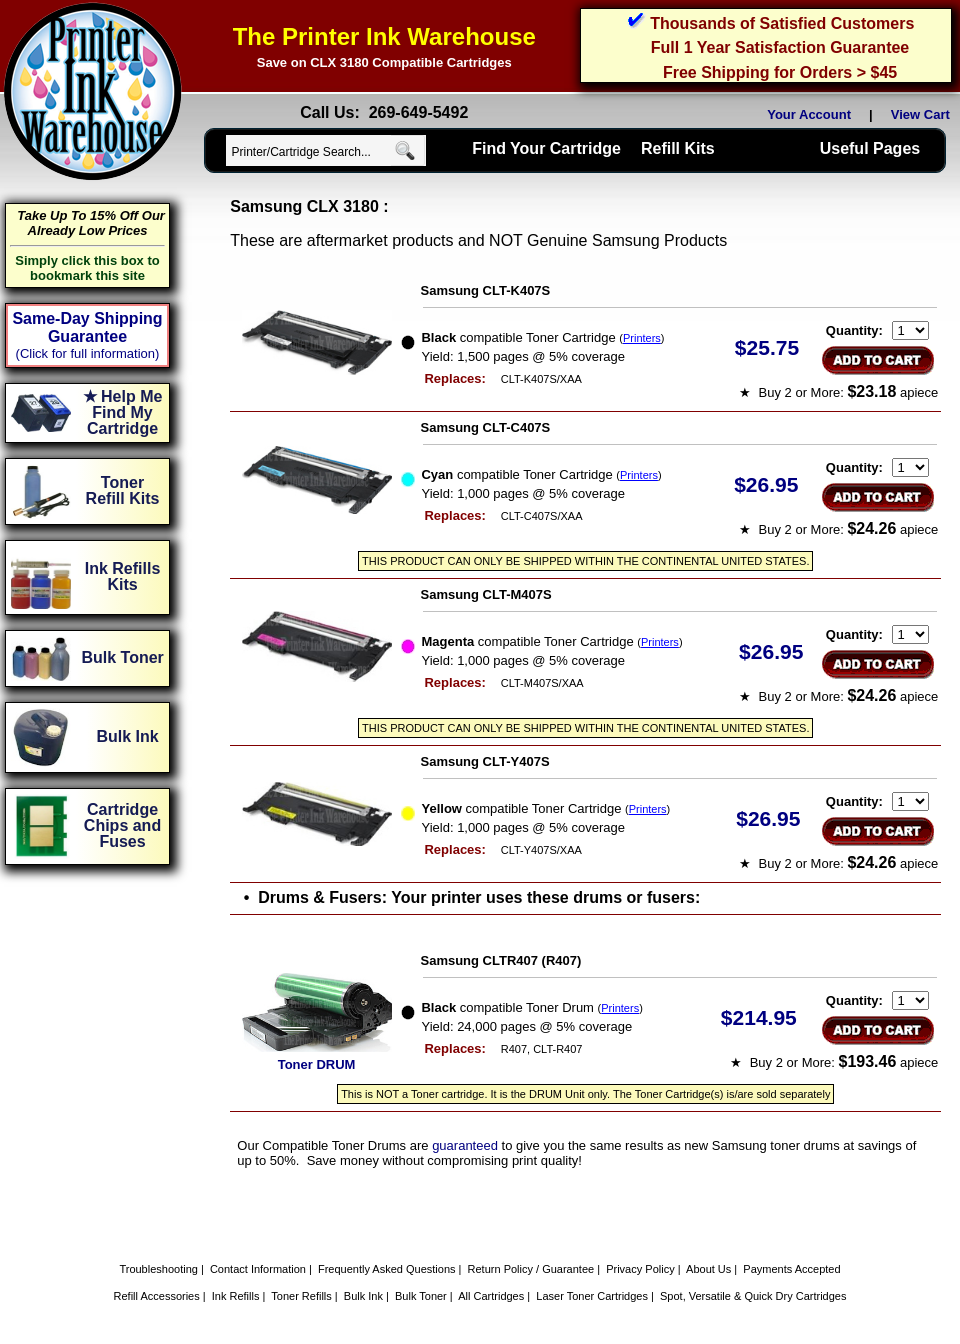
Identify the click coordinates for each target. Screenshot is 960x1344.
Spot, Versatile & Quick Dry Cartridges (753, 1296)
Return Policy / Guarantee (531, 1269)
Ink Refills (236, 1296)
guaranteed (465, 1145)
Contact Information (258, 1269)
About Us (708, 1269)
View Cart (924, 114)
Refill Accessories (157, 1296)
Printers (642, 338)
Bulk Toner (421, 1296)
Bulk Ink (363, 1296)
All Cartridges (491, 1296)
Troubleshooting (158, 1269)
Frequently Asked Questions (387, 1269)
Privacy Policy (640, 1269)
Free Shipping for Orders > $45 (780, 72)
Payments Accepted (791, 1269)
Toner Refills (301, 1296)
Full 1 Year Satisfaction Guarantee (780, 47)
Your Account (809, 114)
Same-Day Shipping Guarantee (87, 327)
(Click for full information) (88, 353)
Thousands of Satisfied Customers (782, 23)
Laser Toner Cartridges (592, 1296)
